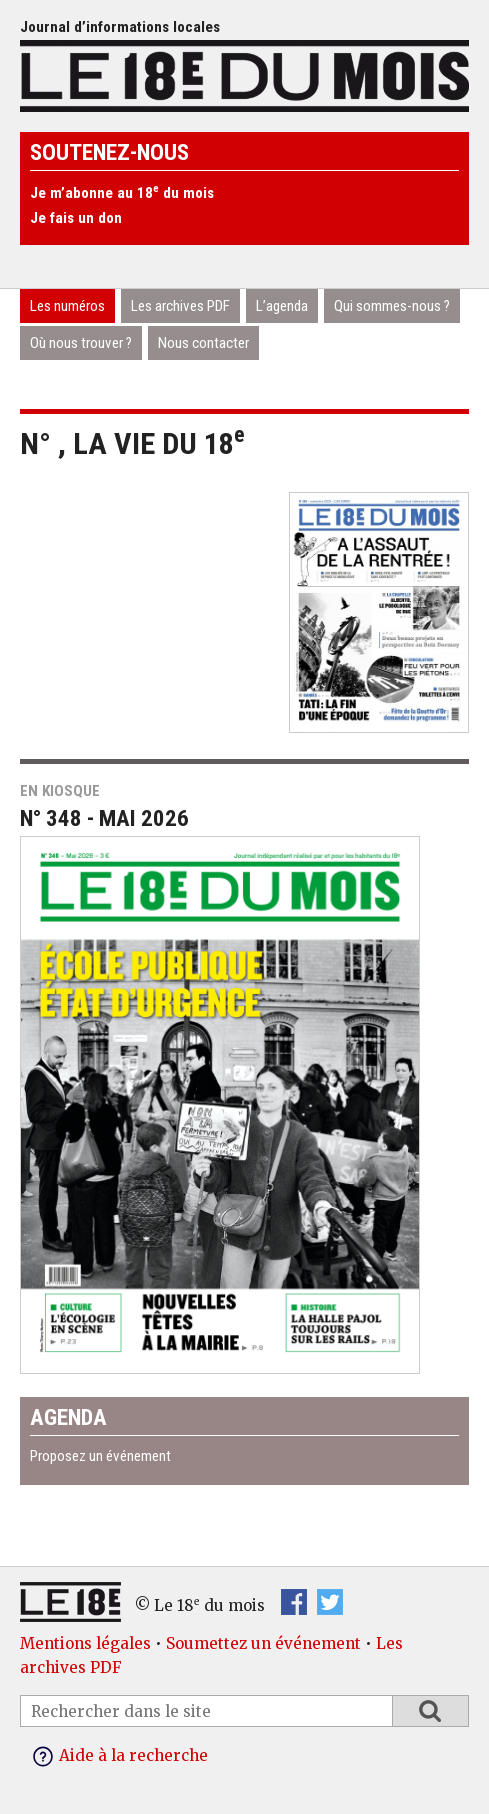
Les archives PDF (180, 306)
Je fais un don (76, 218)
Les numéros (67, 306)
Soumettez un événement (263, 1643)
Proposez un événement (100, 1456)
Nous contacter (203, 343)
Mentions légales (85, 1643)
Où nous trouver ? (81, 343)
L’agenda (282, 306)
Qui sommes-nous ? (392, 306)
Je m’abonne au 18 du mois (122, 193)
